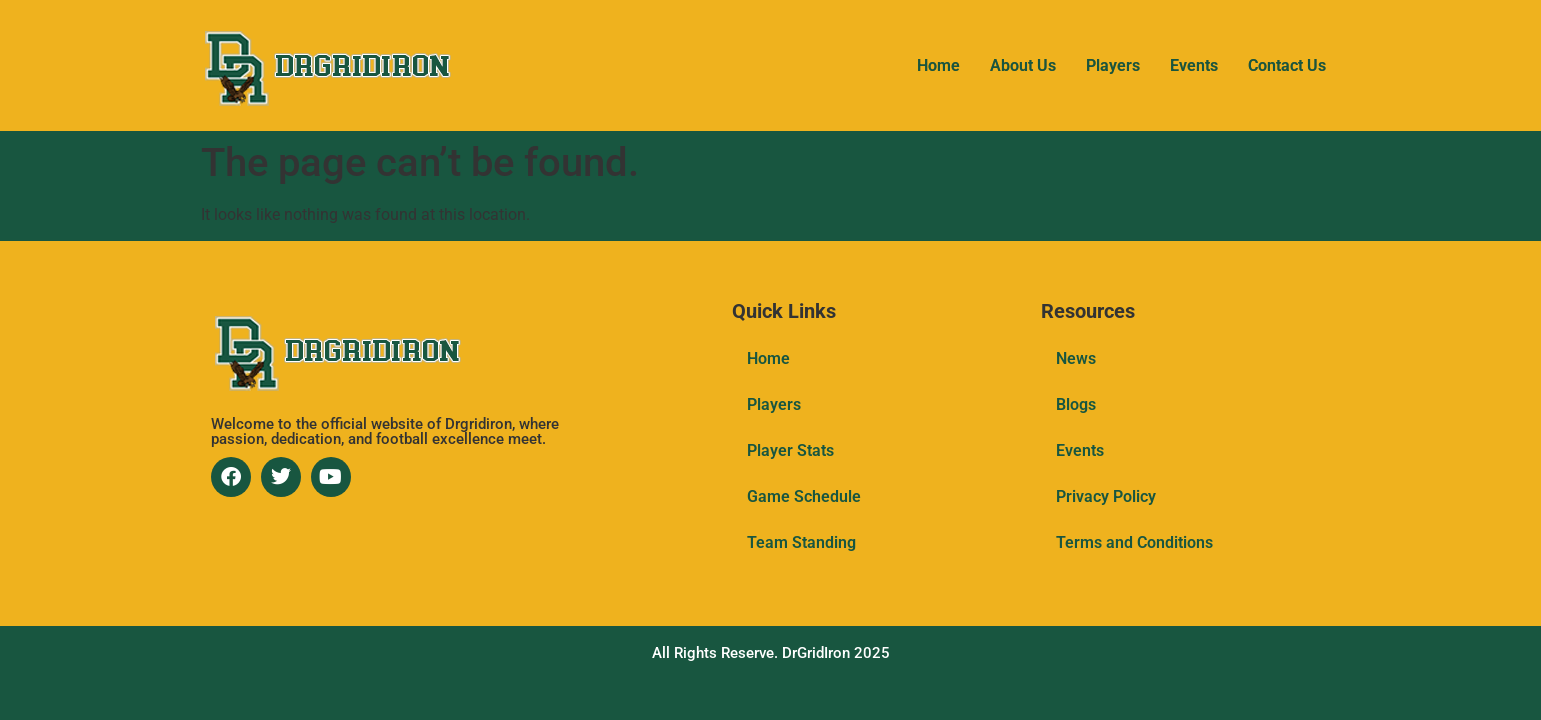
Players (1113, 65)
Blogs (1076, 404)
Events (1194, 65)
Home (938, 65)
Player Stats (790, 450)
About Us (1023, 65)
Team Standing (801, 542)
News (1076, 358)
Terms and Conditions (1134, 542)
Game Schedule (804, 496)
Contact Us (1287, 65)
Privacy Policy (1106, 496)
